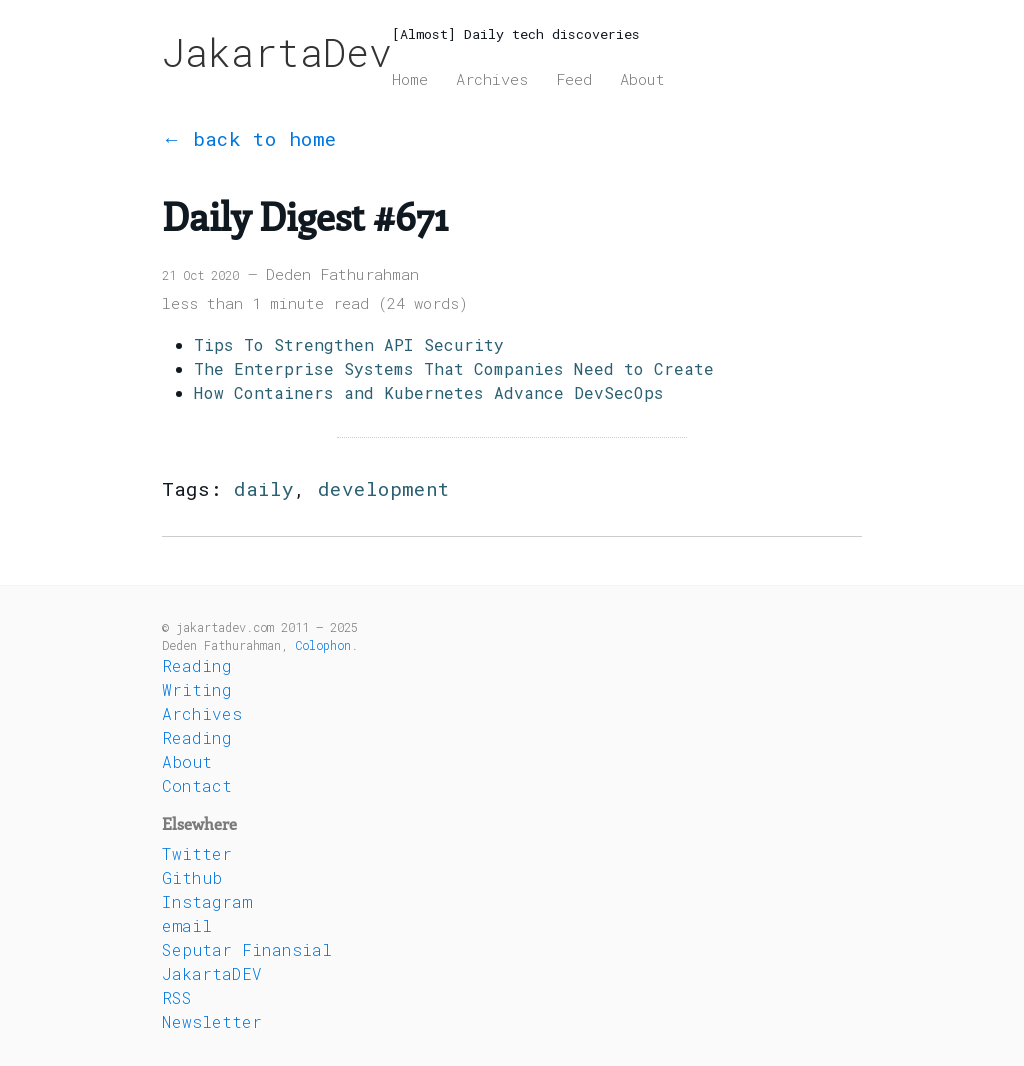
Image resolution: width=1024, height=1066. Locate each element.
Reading (197, 665)
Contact (197, 785)
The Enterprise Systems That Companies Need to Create (454, 368)
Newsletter (212, 1021)
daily (264, 488)
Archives (492, 79)
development (384, 488)
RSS (177, 997)
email (187, 925)
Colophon (323, 645)
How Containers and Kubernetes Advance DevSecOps (429, 392)
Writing (197, 689)
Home (410, 79)
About (642, 79)
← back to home (249, 138)
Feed (574, 79)
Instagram (207, 901)
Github (192, 877)
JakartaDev (277, 52)
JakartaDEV (212, 973)
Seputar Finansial (247, 949)
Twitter (197, 853)
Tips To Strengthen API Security (349, 344)
